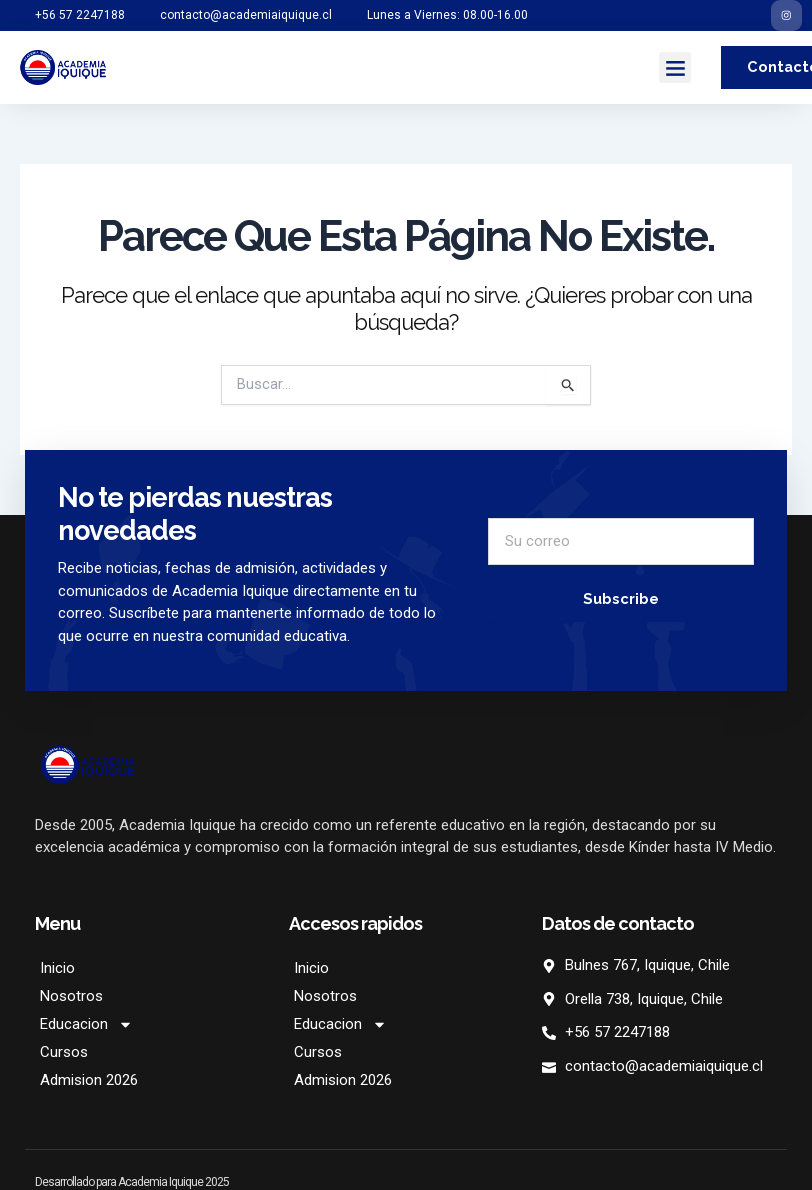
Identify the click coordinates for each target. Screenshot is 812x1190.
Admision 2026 (89, 1084)
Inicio (57, 972)
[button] (675, 71)
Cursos (64, 1056)
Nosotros (71, 1000)
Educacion (86, 1028)
